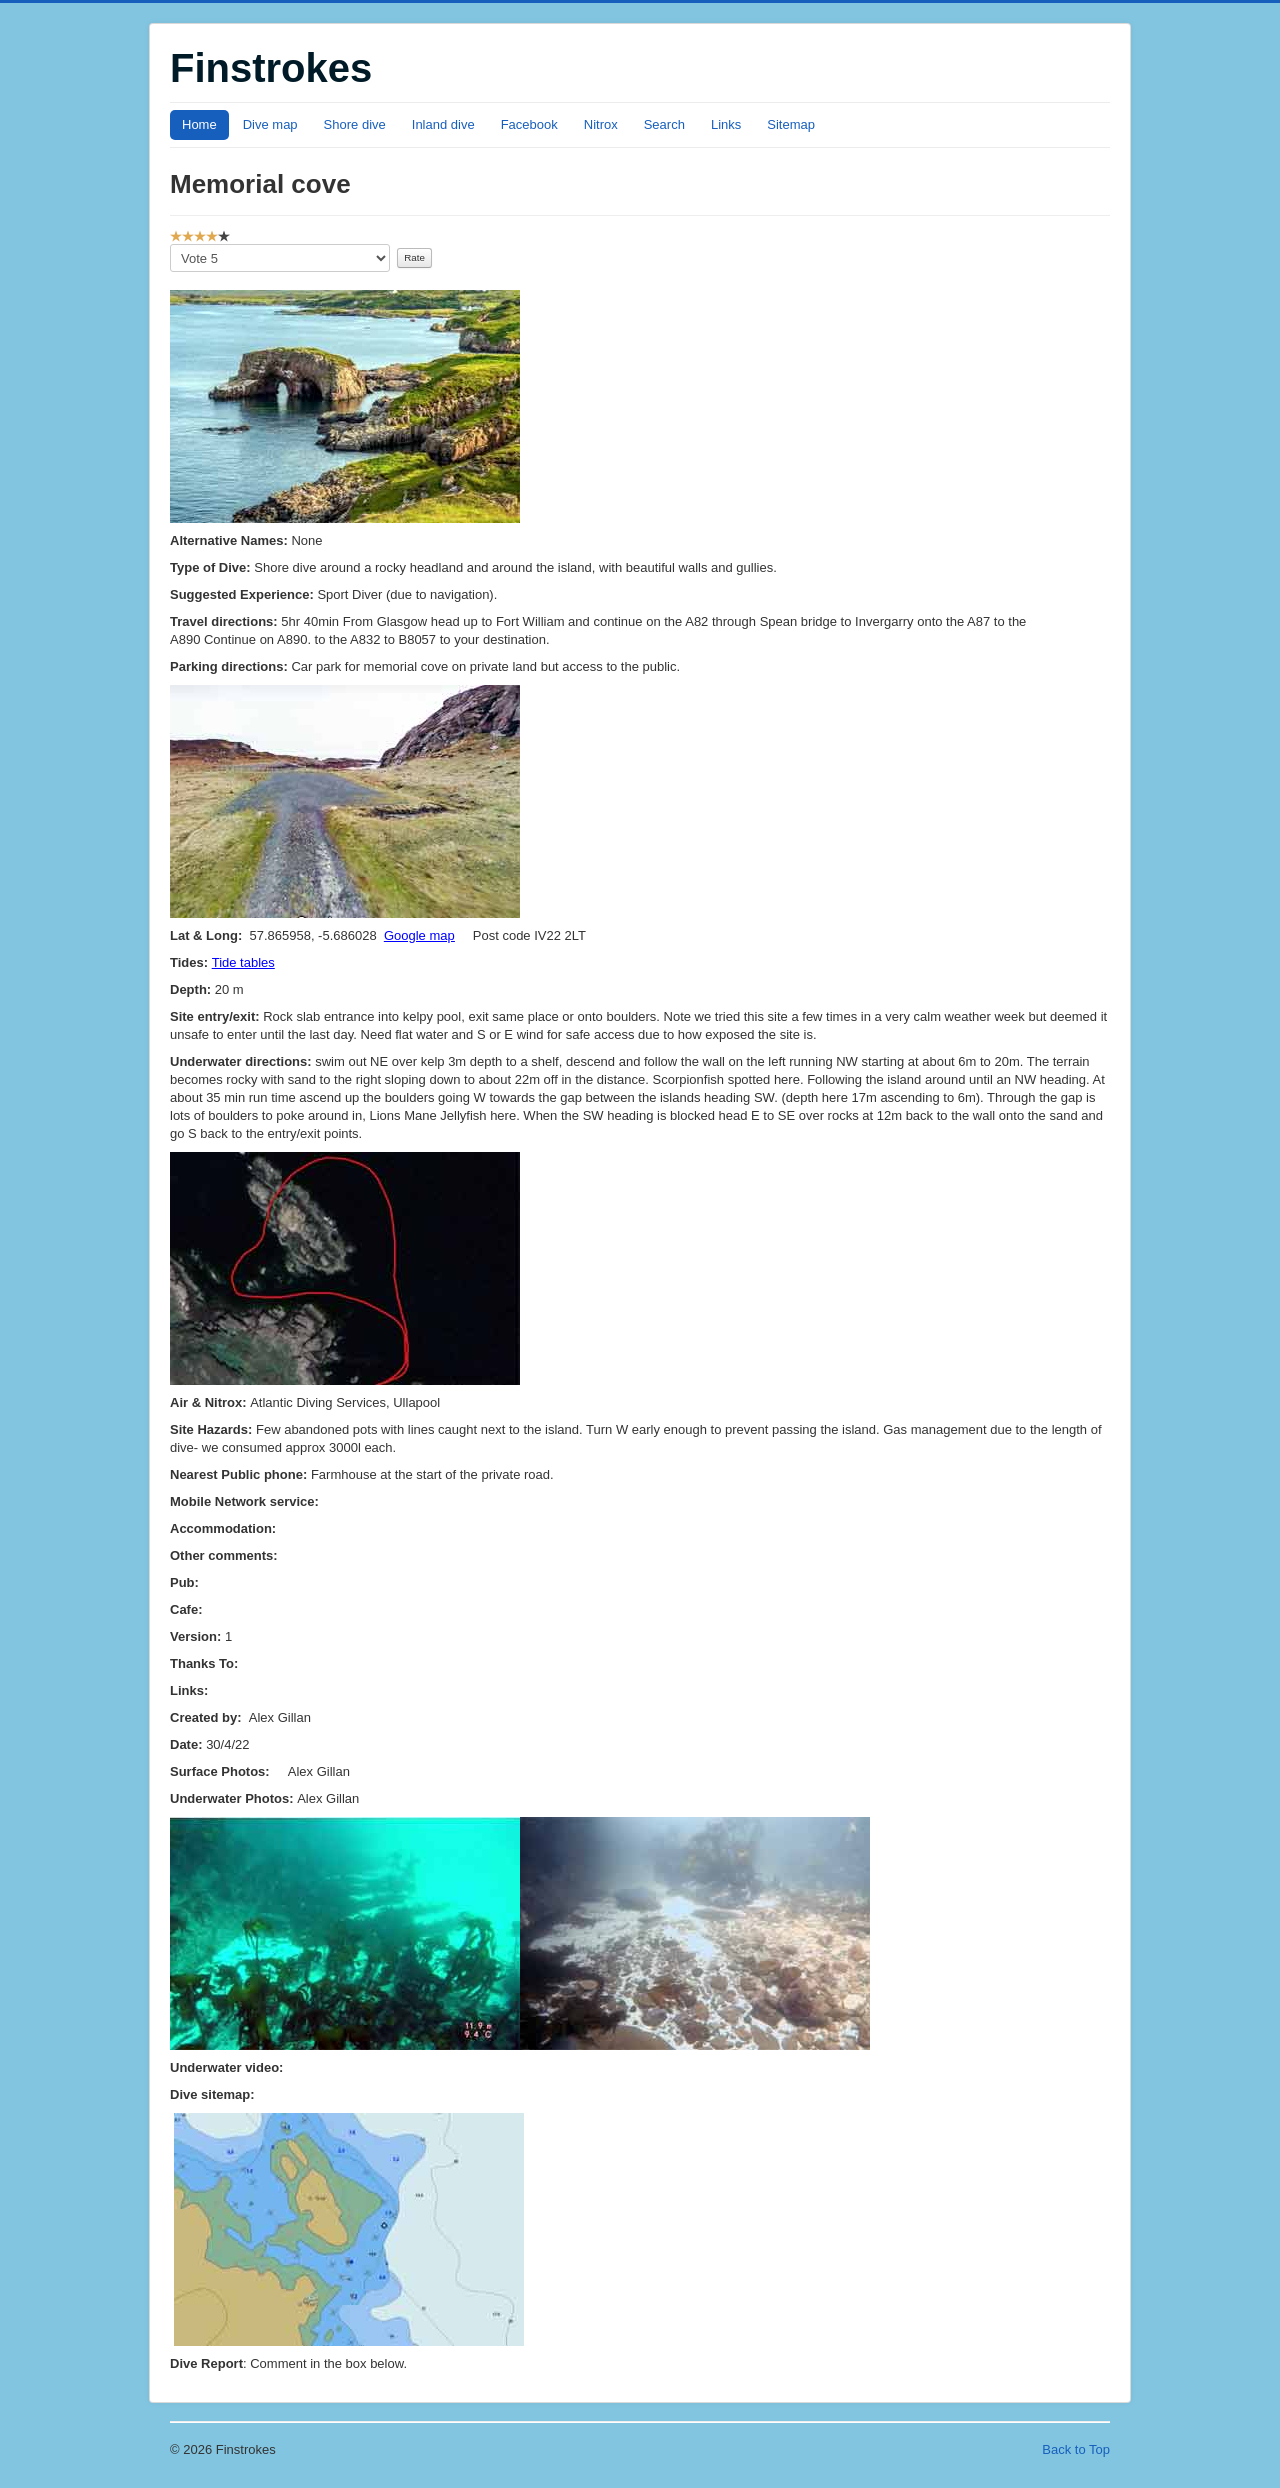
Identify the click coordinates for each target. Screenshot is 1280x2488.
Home (199, 124)
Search (664, 124)
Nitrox (601, 124)
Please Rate (170, 244)
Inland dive (443, 124)
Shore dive (355, 124)
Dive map (270, 124)
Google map (419, 935)
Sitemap (791, 124)
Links (726, 124)
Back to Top (1076, 2449)
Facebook (529, 124)
